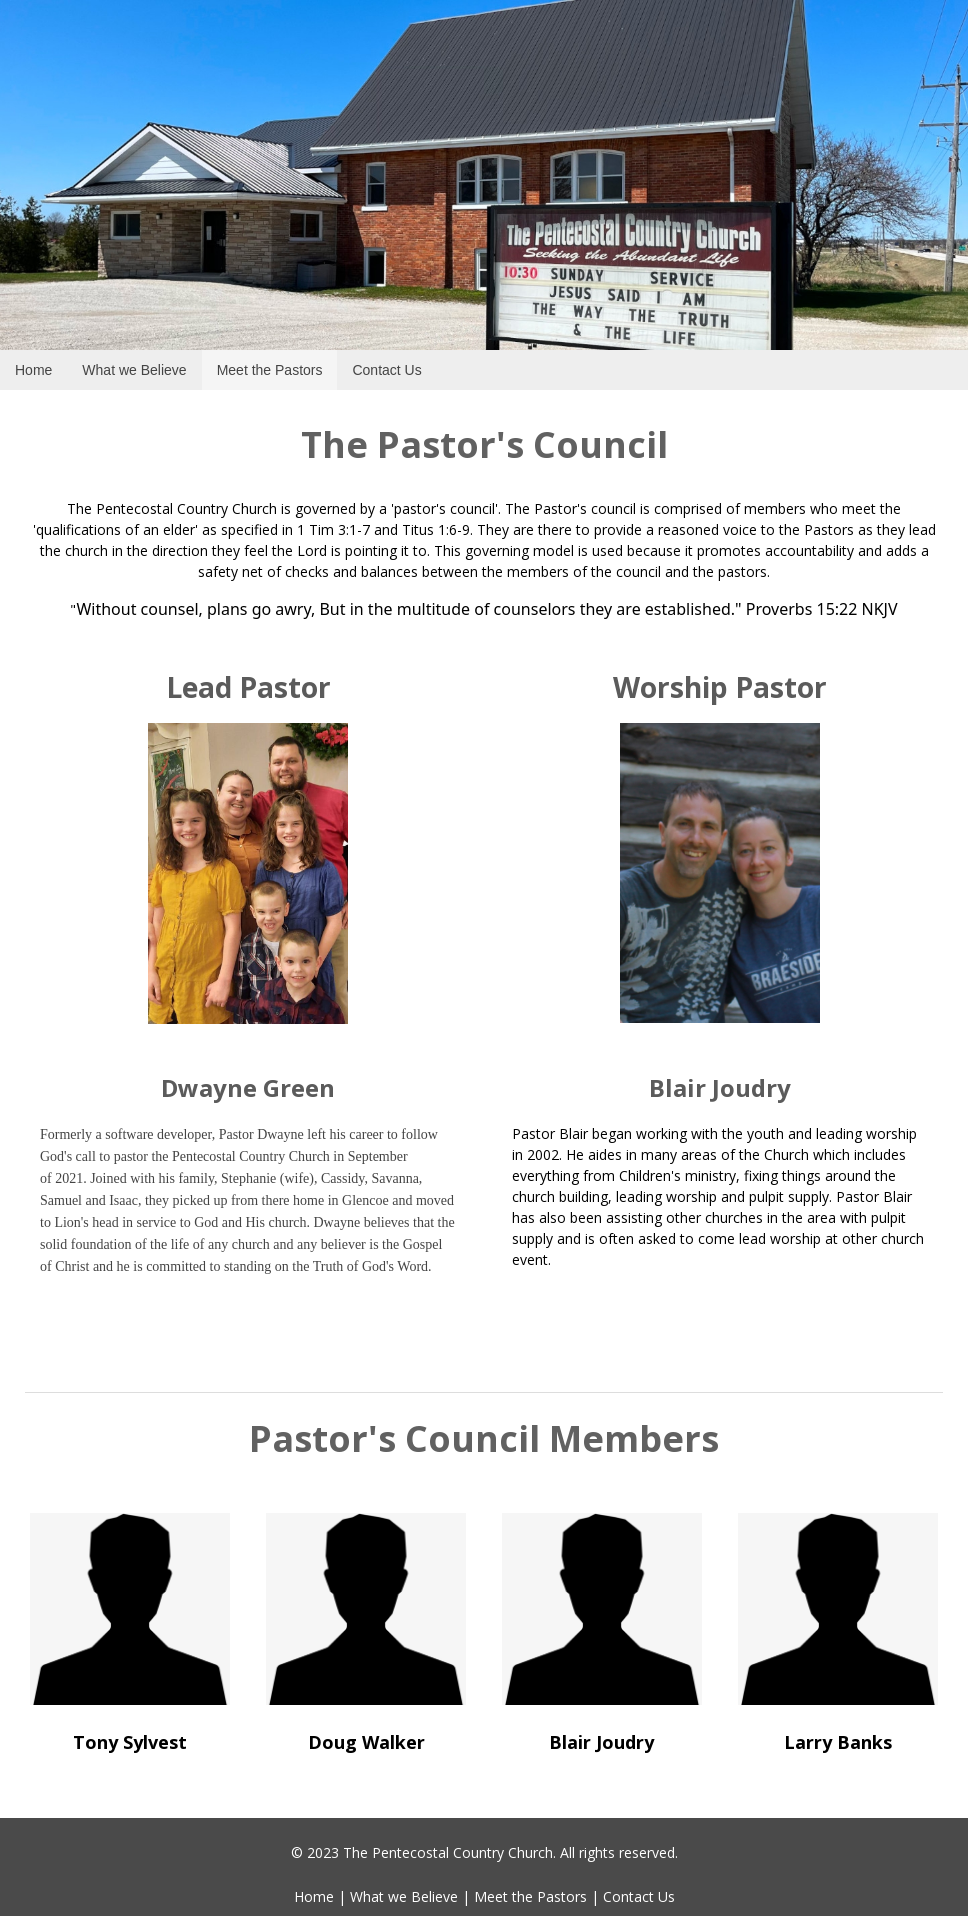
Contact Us (639, 1896)
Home (314, 1896)
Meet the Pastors (530, 1896)
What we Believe (404, 1896)
